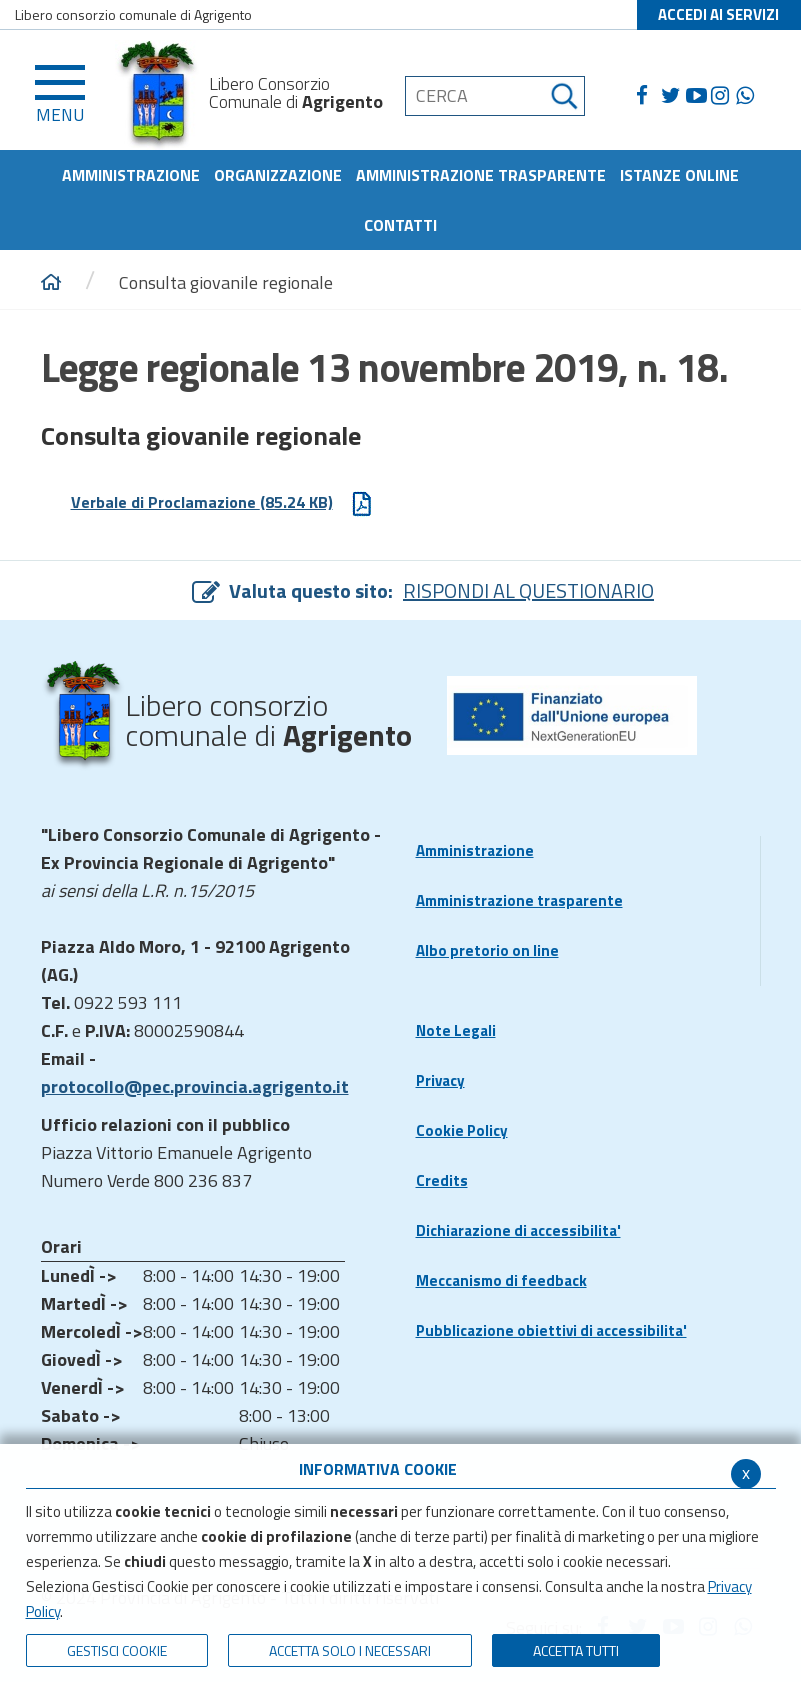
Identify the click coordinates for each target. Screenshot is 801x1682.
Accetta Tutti (576, 1650)
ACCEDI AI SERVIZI (718, 14)
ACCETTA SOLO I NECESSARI (350, 1650)
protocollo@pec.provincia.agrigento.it (195, 1086)
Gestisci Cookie (117, 1650)
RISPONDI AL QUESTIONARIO (528, 590)
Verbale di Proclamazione (223, 503)
